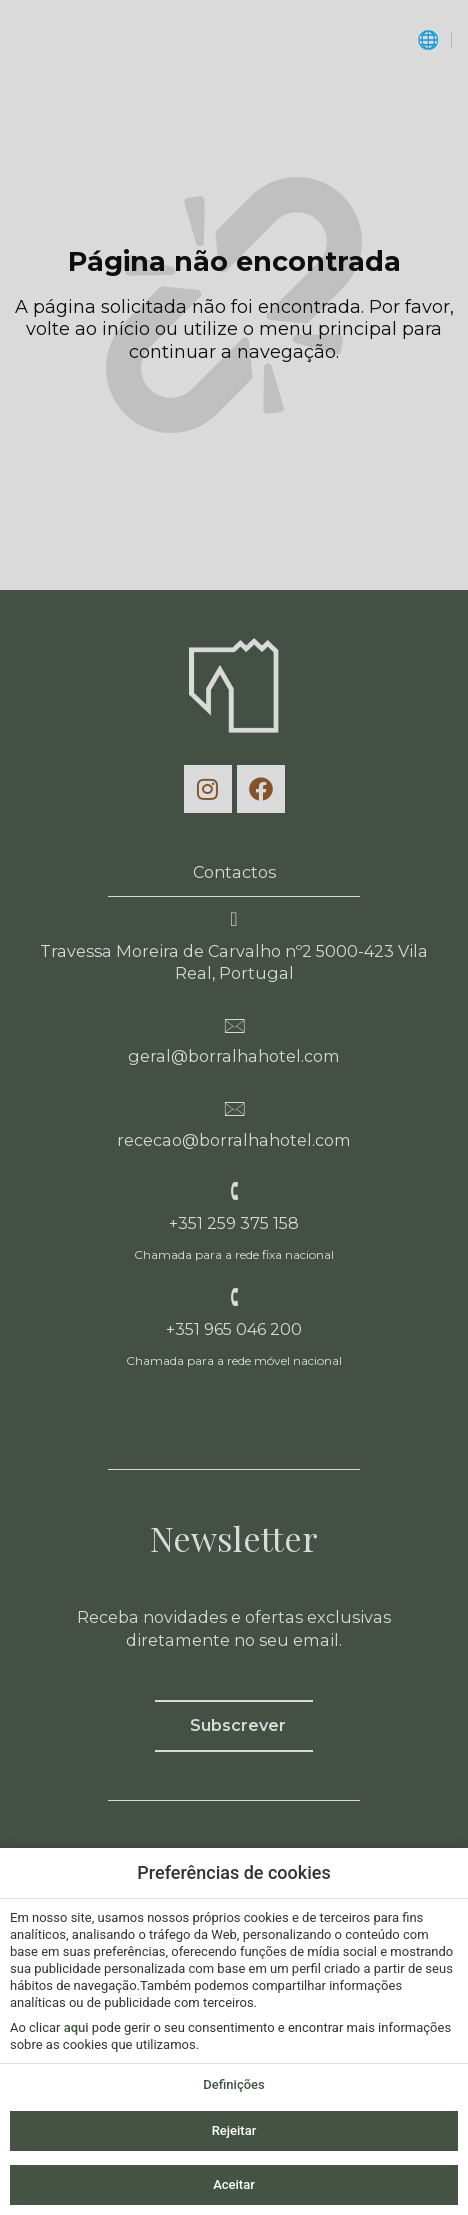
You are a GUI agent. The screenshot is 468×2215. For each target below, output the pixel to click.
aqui (76, 2027)
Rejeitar (234, 2130)
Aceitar (234, 2184)
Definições (233, 2084)
